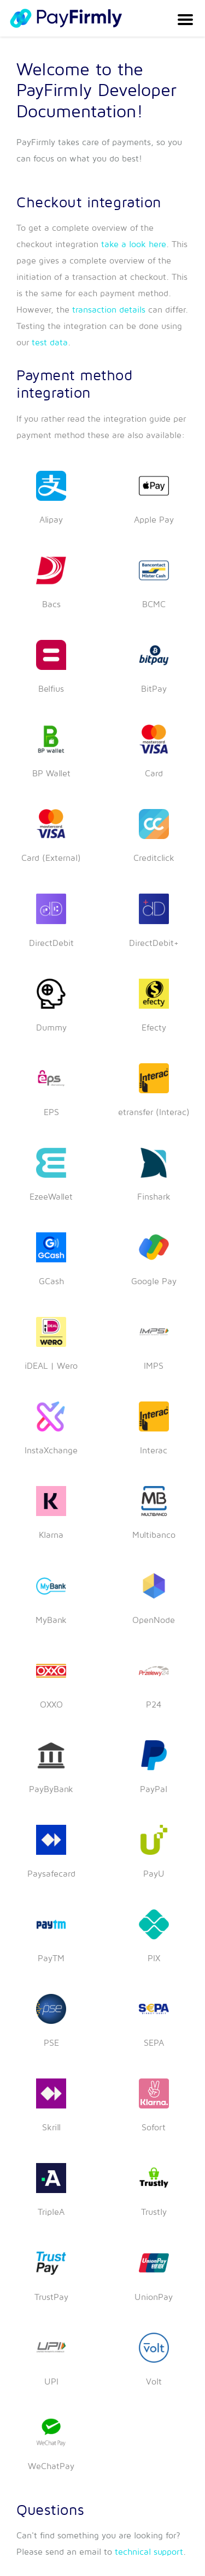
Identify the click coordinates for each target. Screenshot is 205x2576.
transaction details (108, 310)
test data (50, 343)
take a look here (133, 244)
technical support (149, 2552)
